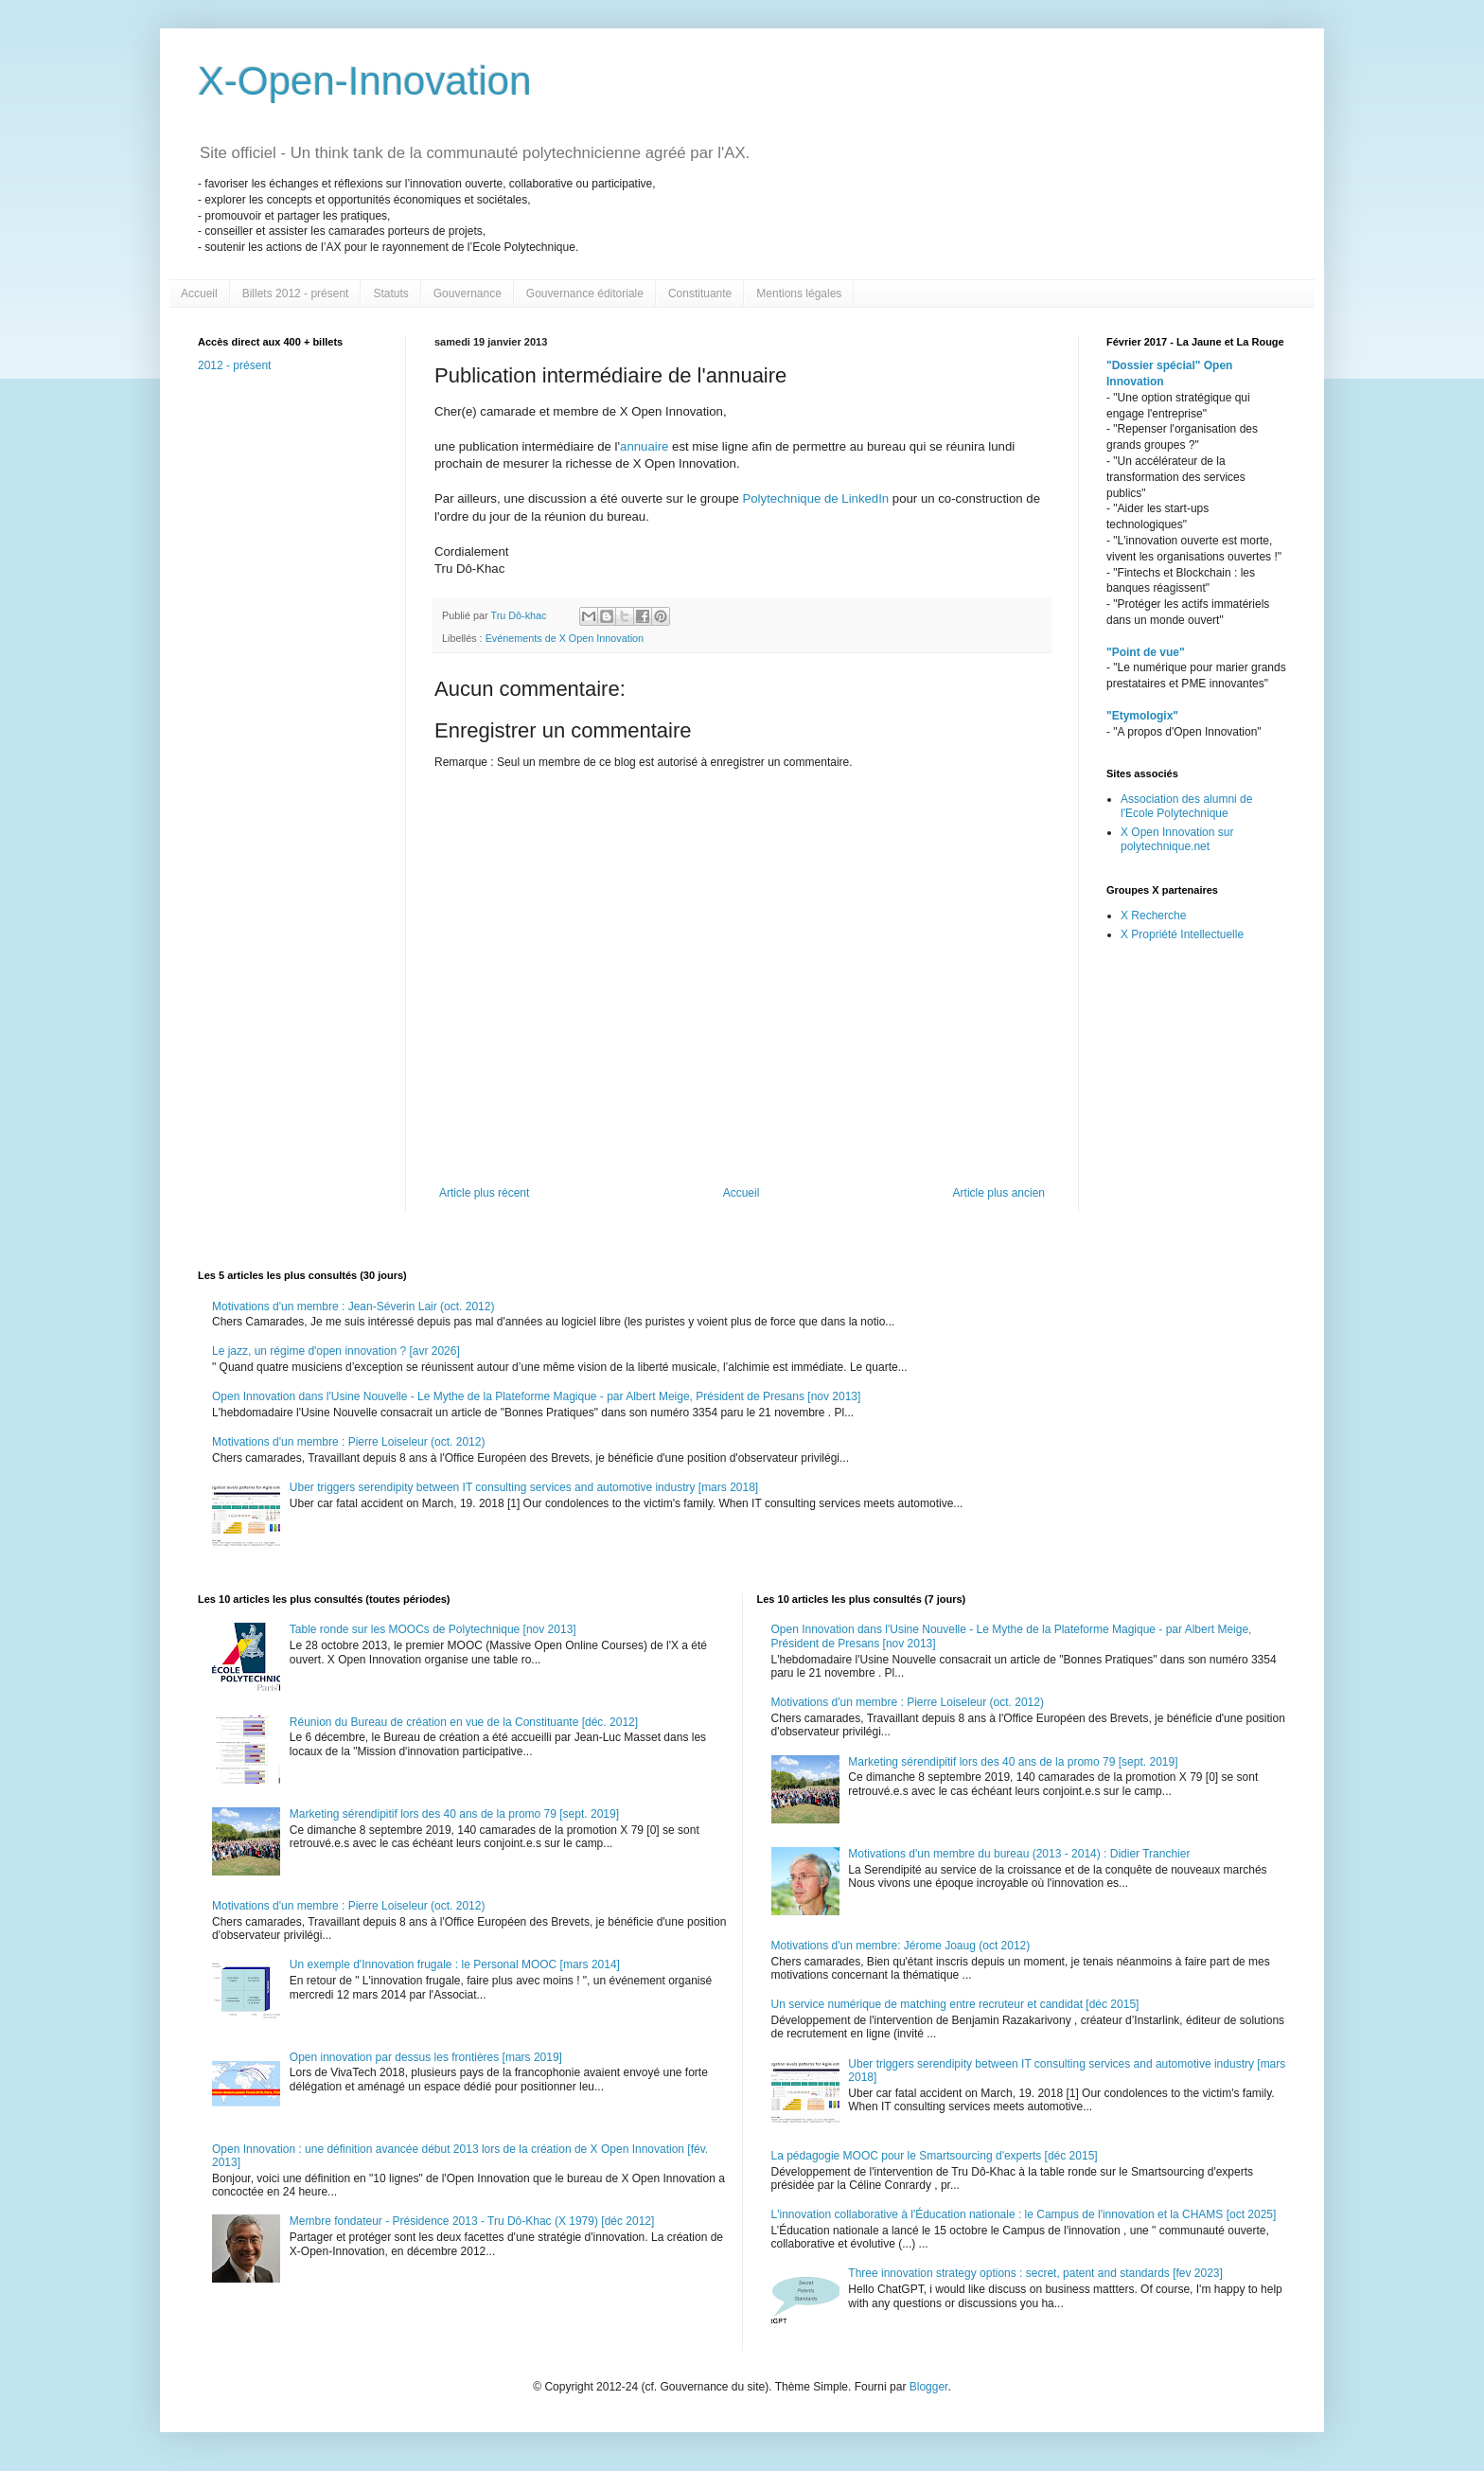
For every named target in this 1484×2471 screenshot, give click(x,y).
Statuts (390, 293)
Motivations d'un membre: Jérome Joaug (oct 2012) (901, 1945)
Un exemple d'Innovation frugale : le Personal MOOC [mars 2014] (455, 1964)
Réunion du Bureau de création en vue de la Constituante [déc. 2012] (464, 1722)
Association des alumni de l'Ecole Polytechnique (1186, 805)
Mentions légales (798, 293)
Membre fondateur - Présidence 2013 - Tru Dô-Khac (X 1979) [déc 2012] (472, 2221)
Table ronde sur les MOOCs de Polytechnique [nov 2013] (433, 1629)
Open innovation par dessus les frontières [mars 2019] (426, 2057)
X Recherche (1153, 915)
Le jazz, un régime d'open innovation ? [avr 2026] (336, 1351)
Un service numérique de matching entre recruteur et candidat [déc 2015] (955, 2004)
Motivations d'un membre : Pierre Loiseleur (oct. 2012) (348, 1442)
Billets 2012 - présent (295, 293)
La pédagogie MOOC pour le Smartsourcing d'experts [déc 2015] (934, 2155)
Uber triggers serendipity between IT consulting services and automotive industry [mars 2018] (524, 1487)
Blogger (929, 2386)
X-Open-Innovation (365, 81)
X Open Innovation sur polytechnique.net (1177, 839)
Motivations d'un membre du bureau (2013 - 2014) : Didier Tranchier (1019, 1853)
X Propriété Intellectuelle (1182, 934)
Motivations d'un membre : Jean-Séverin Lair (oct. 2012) (353, 1306)
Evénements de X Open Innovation (565, 638)
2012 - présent (234, 365)
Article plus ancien (999, 1193)
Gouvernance (467, 293)
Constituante (700, 293)
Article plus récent (484, 1193)
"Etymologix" (1142, 715)
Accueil (199, 293)
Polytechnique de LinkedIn (815, 498)
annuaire (646, 446)
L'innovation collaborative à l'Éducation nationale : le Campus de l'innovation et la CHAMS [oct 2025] (1024, 2214)
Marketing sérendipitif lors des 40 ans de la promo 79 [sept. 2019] (454, 1814)
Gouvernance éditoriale (585, 293)
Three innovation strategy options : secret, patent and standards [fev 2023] (1035, 2273)
